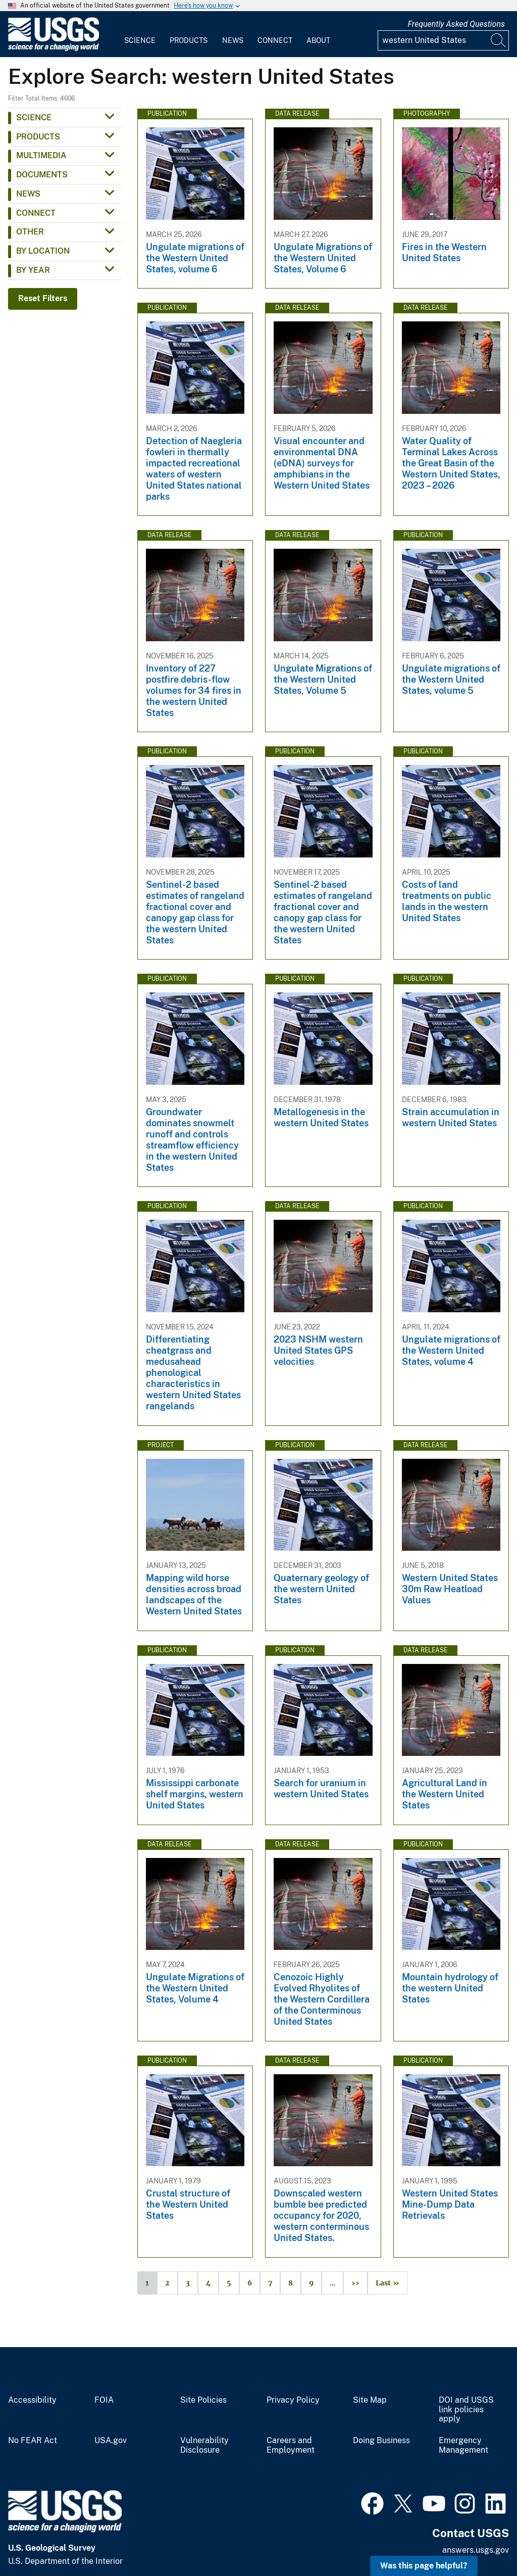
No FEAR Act (32, 2440)
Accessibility (32, 2400)
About (318, 40)
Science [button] (33, 117)
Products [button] (38, 136)
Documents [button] (42, 174)
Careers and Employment (291, 2445)
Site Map (370, 2400)
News (232, 40)
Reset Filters (42, 298)
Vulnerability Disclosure (204, 2445)
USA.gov (110, 2440)
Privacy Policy (293, 2400)
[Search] (499, 40)
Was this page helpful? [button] (424, 2565)
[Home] (53, 49)
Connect (274, 40)
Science (140, 40)
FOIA (104, 2400)
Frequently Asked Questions (456, 24)
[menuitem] (140, 34)
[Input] (443, 40)
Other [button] (30, 231)
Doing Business (381, 2440)
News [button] (28, 194)
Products (189, 40)
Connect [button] (36, 213)
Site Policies (203, 2400)
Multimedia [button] (41, 155)
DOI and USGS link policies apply (466, 2410)
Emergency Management (463, 2445)
